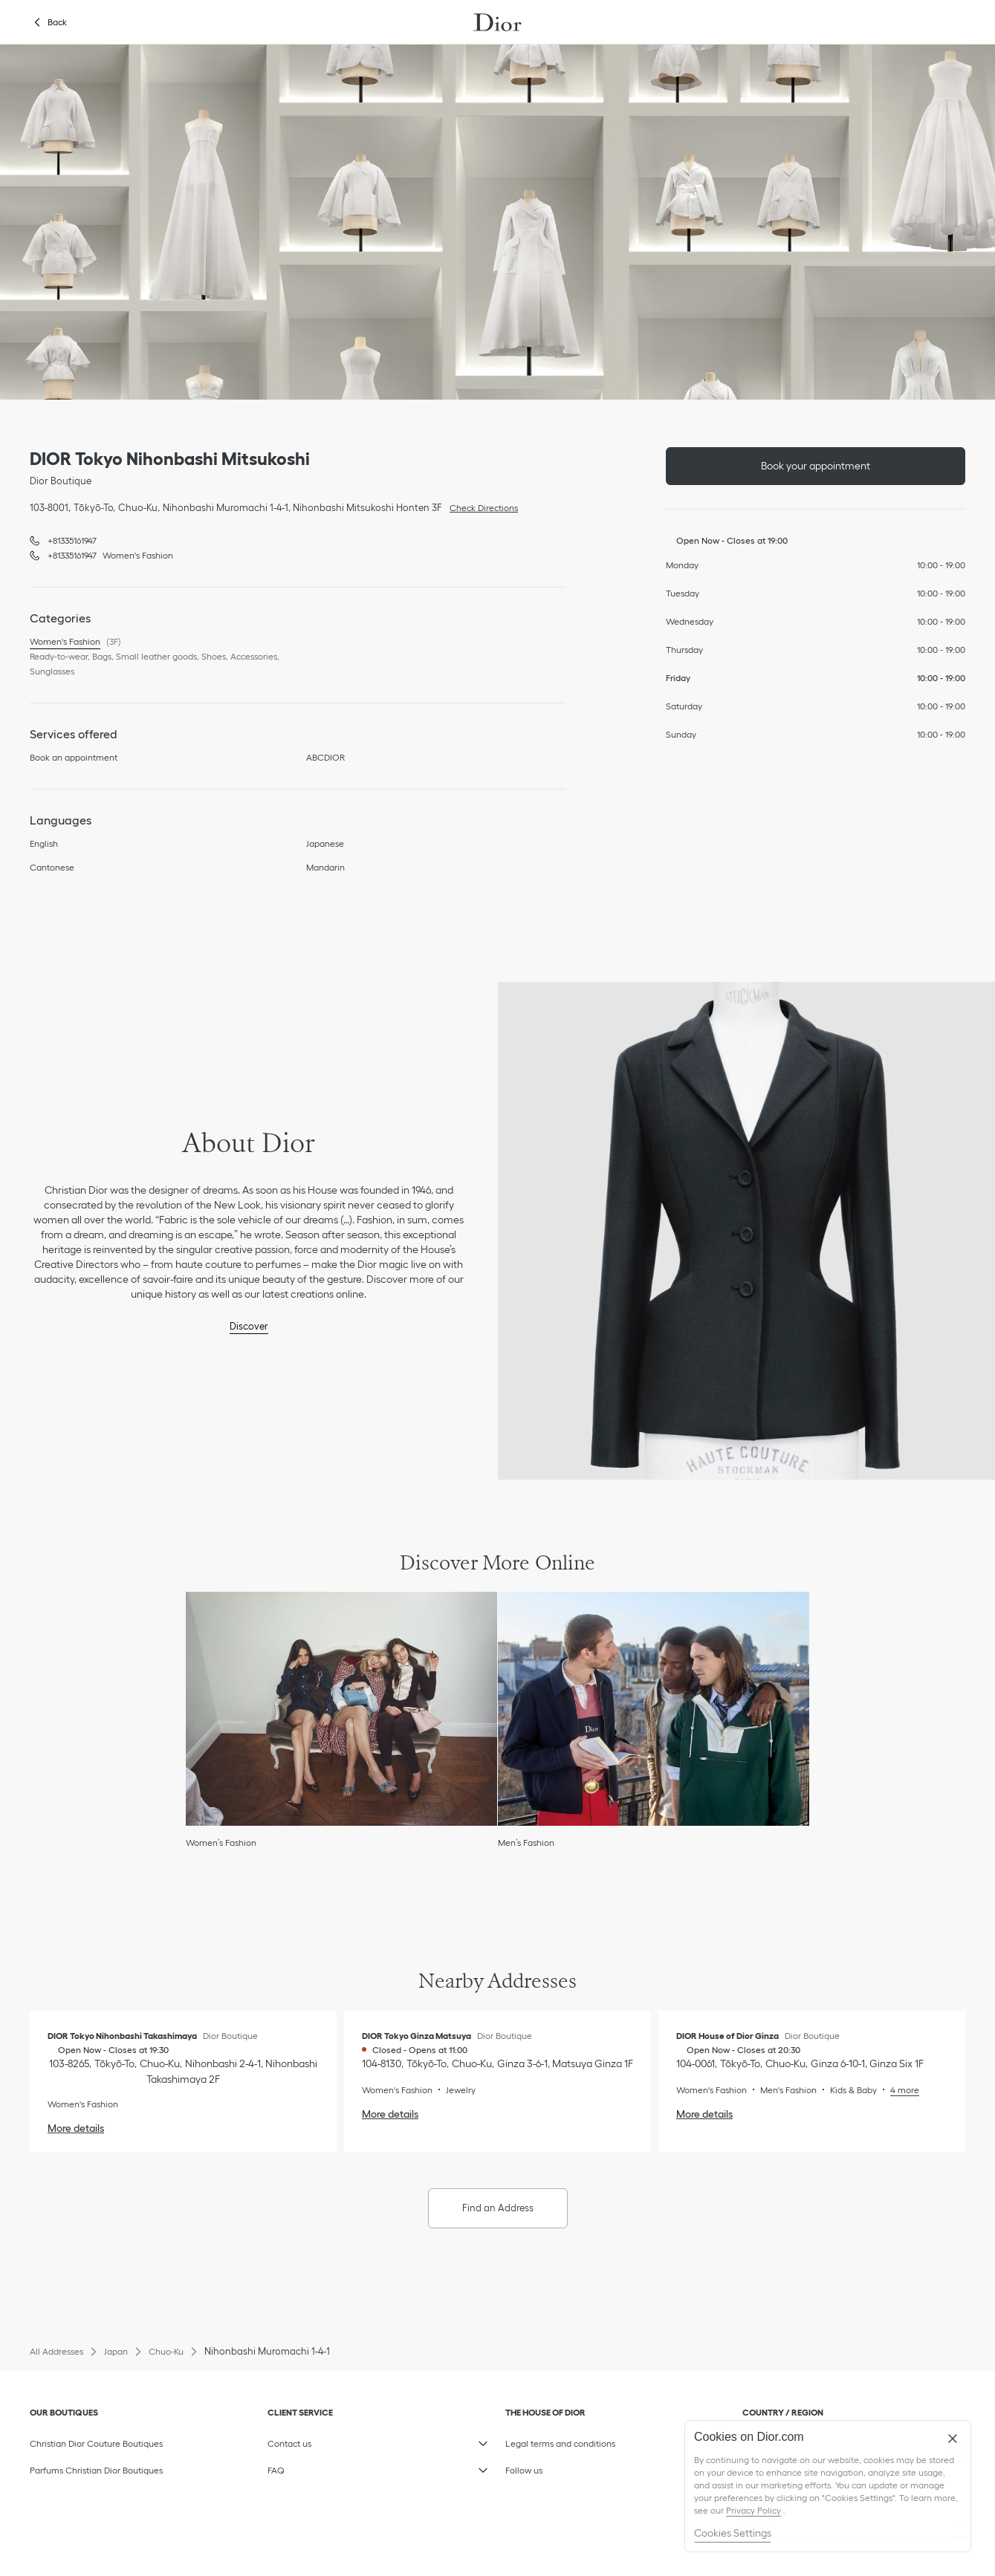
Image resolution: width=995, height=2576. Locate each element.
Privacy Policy (753, 2510)
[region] (827, 2486)
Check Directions (480, 507)
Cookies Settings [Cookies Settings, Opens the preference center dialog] (732, 2533)
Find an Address (498, 2208)
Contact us (338, 2440)
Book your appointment (815, 466)
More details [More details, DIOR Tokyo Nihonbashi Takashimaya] (76, 2128)
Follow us (576, 2467)
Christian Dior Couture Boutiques (96, 2443)
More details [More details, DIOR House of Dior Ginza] (704, 2114)
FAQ (338, 2467)
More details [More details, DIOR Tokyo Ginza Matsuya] (390, 2114)
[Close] (953, 2438)
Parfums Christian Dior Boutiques (96, 2470)
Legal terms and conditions (576, 2440)
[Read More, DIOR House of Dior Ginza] (898, 2090)
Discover (249, 1326)
